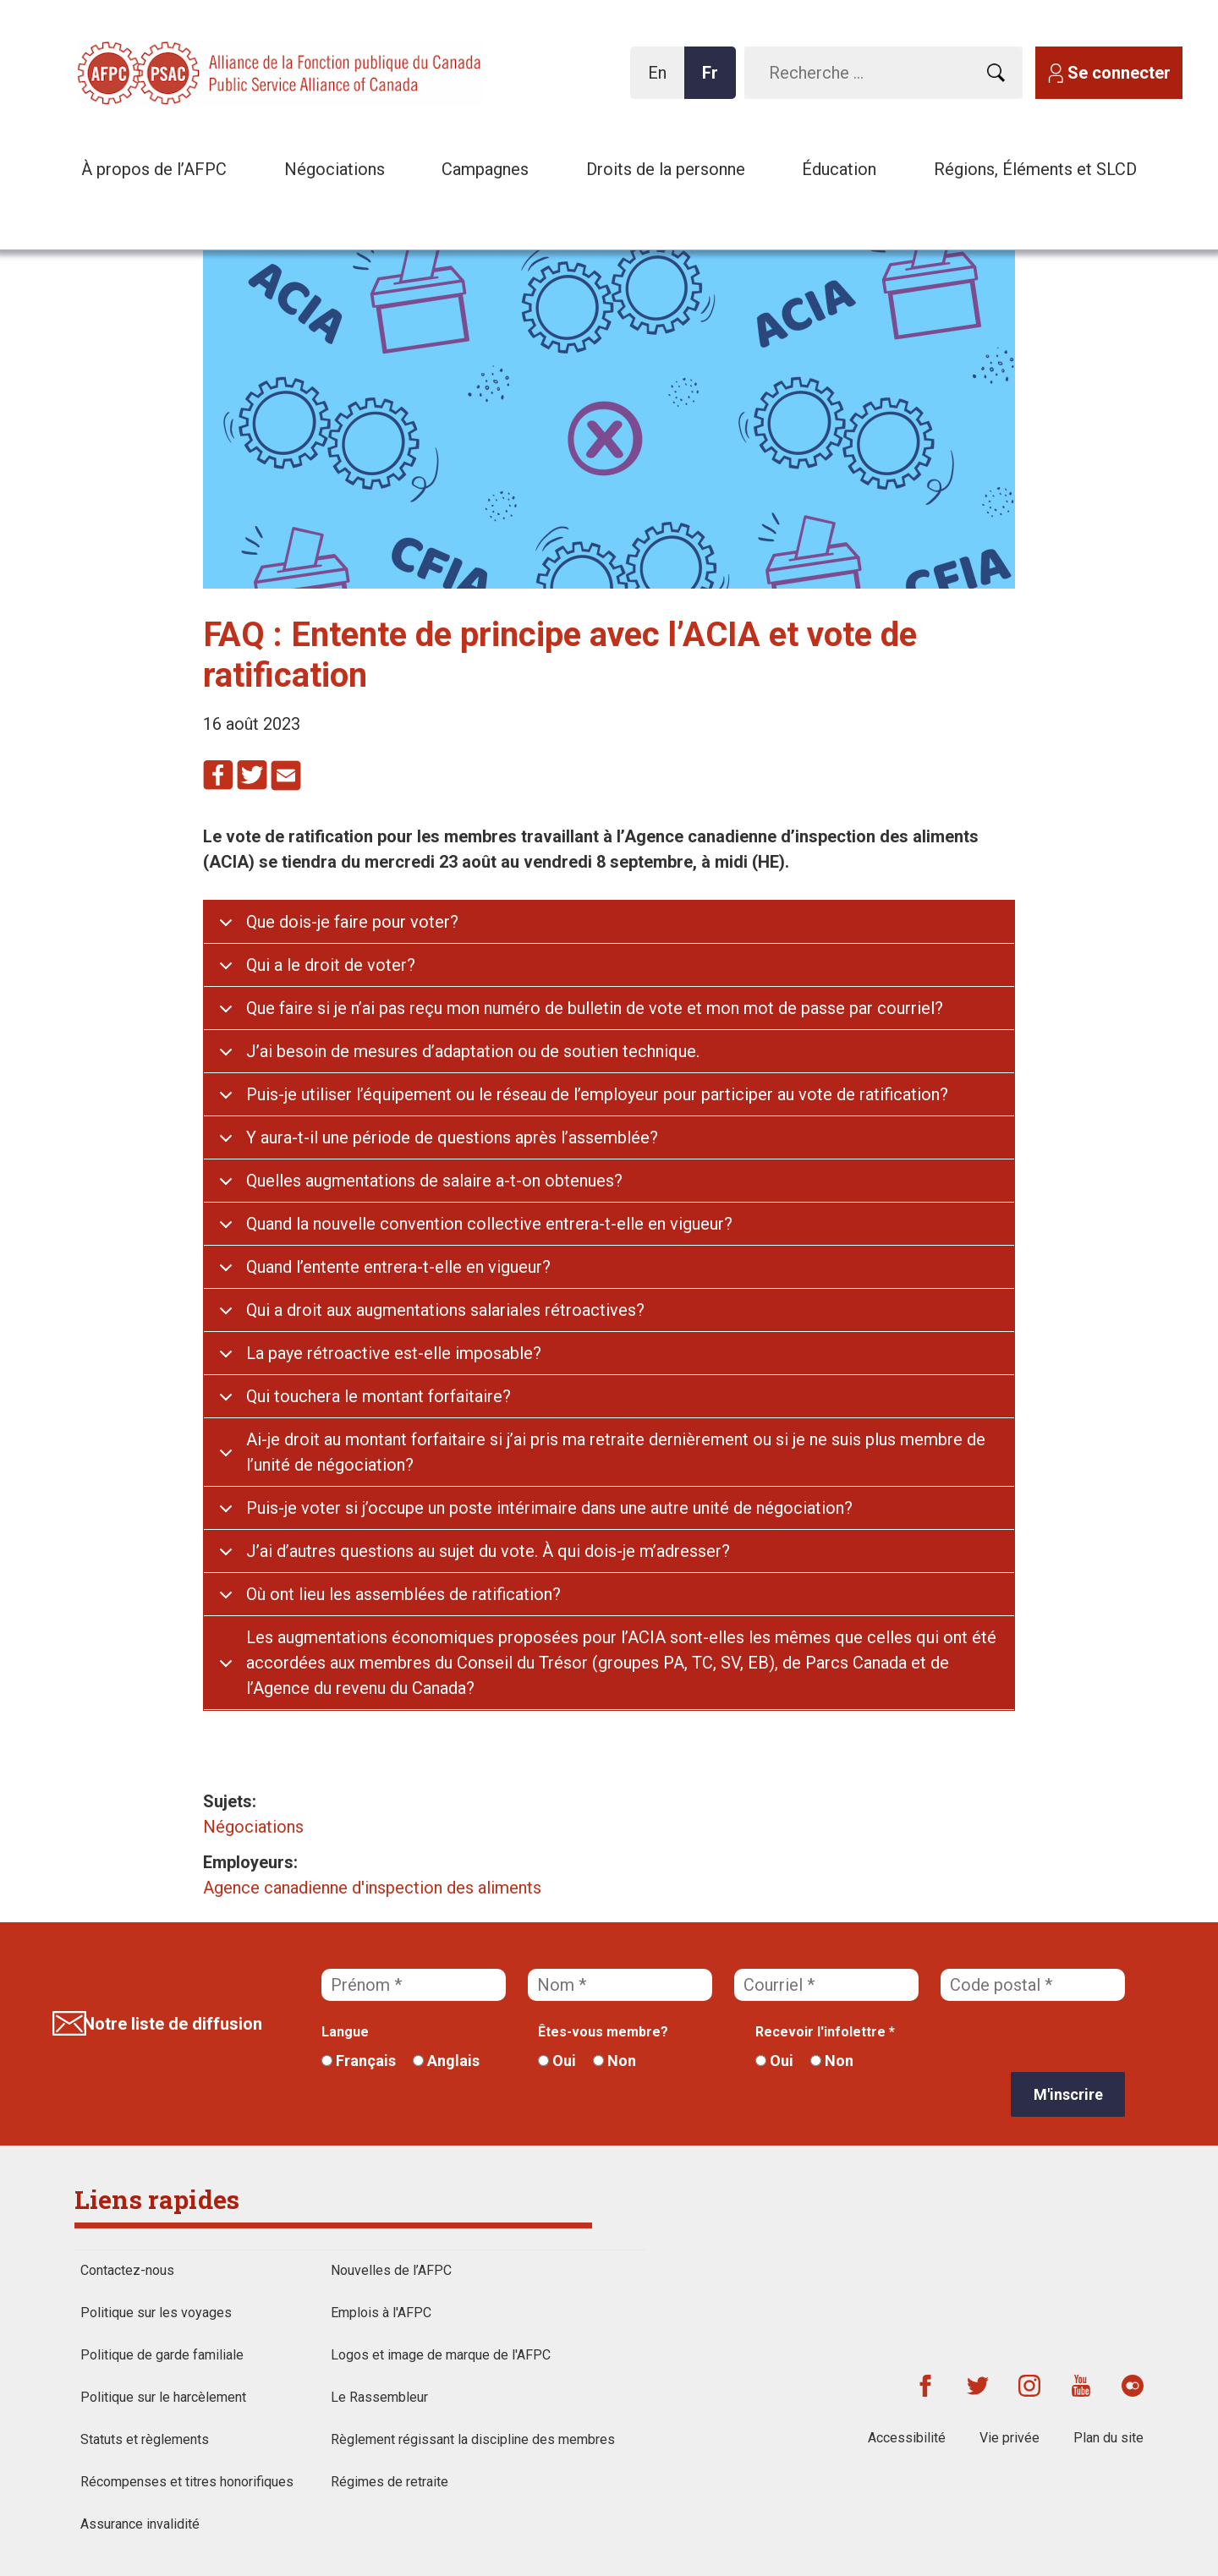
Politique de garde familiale (162, 2355)
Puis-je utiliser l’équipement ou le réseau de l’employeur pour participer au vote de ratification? (597, 1094)
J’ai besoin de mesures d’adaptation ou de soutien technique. (473, 1051)
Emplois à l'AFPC (381, 2313)
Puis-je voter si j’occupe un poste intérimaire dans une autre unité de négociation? (549, 1508)
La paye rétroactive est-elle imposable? (393, 1353)
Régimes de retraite (389, 2482)
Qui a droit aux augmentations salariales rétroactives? (445, 1310)
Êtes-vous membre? (603, 2032)
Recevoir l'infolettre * (825, 2032)
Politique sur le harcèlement (163, 2397)
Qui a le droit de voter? (330, 965)
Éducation (839, 169)
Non (614, 2060)
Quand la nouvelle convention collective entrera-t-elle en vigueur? (489, 1224)
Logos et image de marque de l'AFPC (441, 2355)
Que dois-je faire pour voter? (352, 922)
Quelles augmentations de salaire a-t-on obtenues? (434, 1180)
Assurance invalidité (140, 2524)
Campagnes (485, 169)
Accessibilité (907, 2438)
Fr (714, 81)
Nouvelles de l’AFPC (391, 2270)
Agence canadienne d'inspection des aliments (372, 1887)
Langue (345, 2032)
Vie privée (1009, 2438)
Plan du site (1108, 2438)
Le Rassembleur (379, 2397)
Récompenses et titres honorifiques (187, 2482)
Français (358, 2060)
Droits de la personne (665, 169)
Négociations (334, 169)
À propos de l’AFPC (154, 169)
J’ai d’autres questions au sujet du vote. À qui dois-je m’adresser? (488, 1551)
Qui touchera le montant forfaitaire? (378, 1396)
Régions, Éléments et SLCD (1035, 169)
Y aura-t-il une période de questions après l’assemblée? (452, 1137)
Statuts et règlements (144, 2439)
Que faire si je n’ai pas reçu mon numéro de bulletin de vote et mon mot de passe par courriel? (594, 1008)
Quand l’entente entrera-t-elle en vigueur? (398, 1267)
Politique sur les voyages (156, 2313)
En (662, 81)
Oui (557, 2060)
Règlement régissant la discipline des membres (473, 2439)
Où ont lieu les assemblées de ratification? (403, 1594)
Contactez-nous (127, 2270)
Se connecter (1119, 73)
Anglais (446, 2060)
